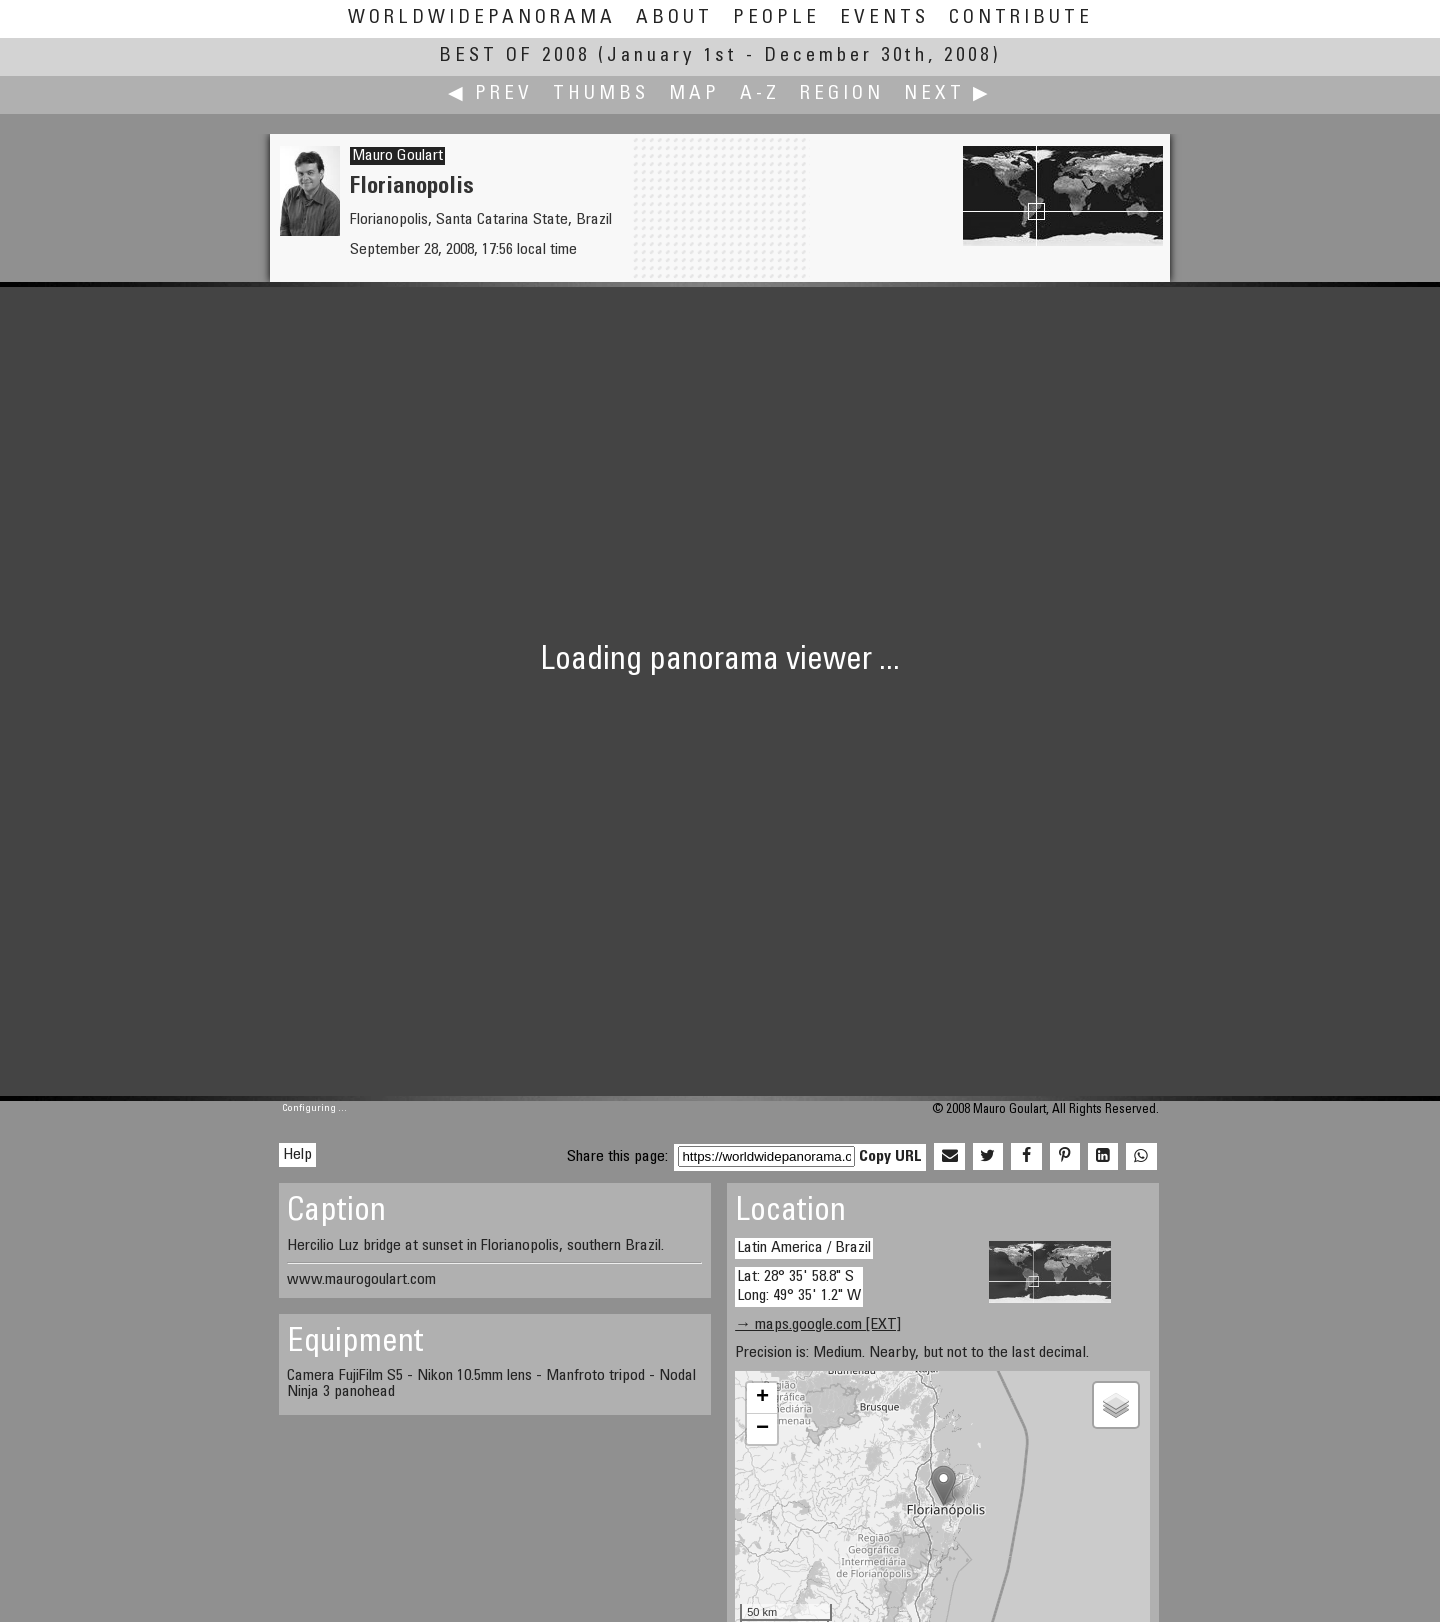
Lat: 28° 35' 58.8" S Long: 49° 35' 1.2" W (799, 1286)
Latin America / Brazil (804, 1248)
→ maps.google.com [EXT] (818, 1325)
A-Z (760, 94)
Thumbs (601, 94)
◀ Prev (490, 94)
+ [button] (762, 1398)
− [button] (762, 1429)
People (776, 18)
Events (884, 18)
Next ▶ (948, 94)
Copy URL (890, 1157)
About (674, 18)
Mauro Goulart (397, 156)
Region (842, 94)
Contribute (1021, 18)
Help (297, 1155)
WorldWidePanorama (482, 18)
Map (694, 94)
